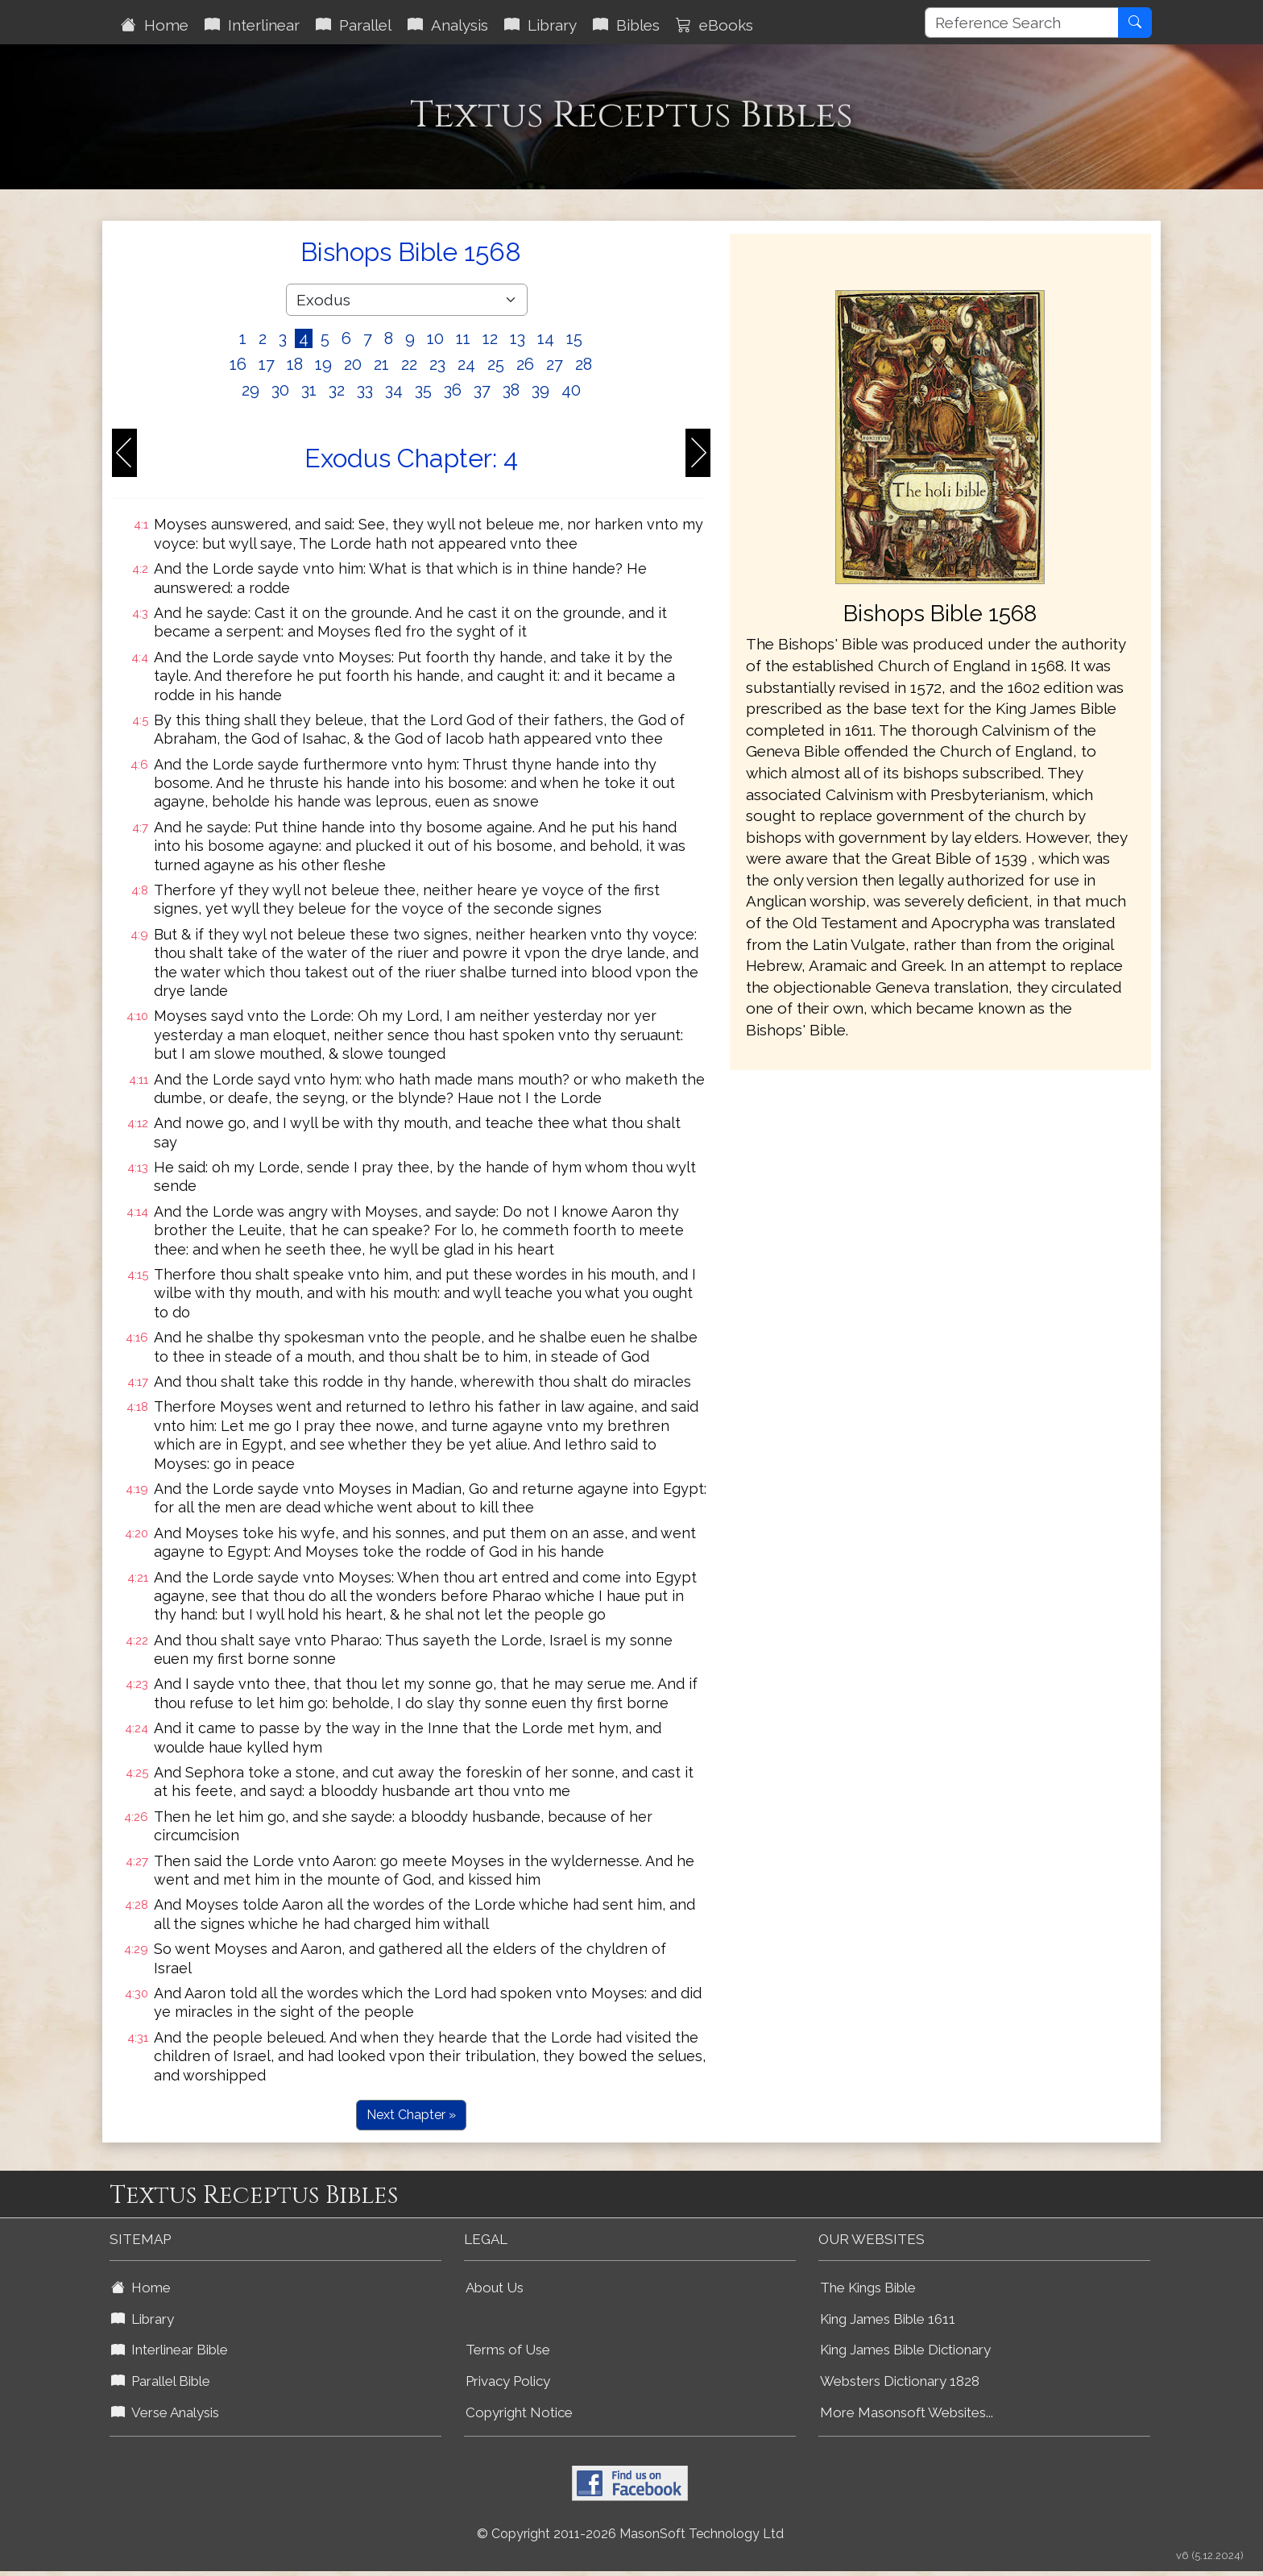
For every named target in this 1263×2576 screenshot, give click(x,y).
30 (280, 390)
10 (435, 338)
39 (540, 390)
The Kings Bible (868, 2287)
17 (267, 364)
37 (482, 390)
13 (517, 338)
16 (238, 364)
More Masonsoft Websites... (906, 2412)
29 (250, 390)
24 (466, 364)
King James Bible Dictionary (905, 2350)
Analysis (448, 25)
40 (571, 390)
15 (574, 338)
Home (154, 25)
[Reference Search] (1022, 22)
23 (437, 364)
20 (353, 364)
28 (583, 364)
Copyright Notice (519, 2412)
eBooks (714, 25)
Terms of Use (508, 2350)
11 (463, 338)
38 (511, 390)
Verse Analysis (165, 2412)
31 (309, 390)
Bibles (626, 25)
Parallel (353, 25)
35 (423, 390)
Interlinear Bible (169, 2350)
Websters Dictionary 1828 (899, 2381)
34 (394, 390)
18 (295, 364)
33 (365, 390)
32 (337, 390)
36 (453, 390)
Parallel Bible (160, 2381)
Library (540, 25)
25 (495, 364)
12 (490, 338)
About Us (495, 2287)
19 (323, 364)
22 (409, 364)
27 (554, 364)
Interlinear (252, 25)
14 (545, 338)
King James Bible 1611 (887, 2319)
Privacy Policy (508, 2381)
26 (525, 364)
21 (381, 364)
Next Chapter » (411, 2114)
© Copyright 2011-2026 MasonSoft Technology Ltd (630, 2533)
